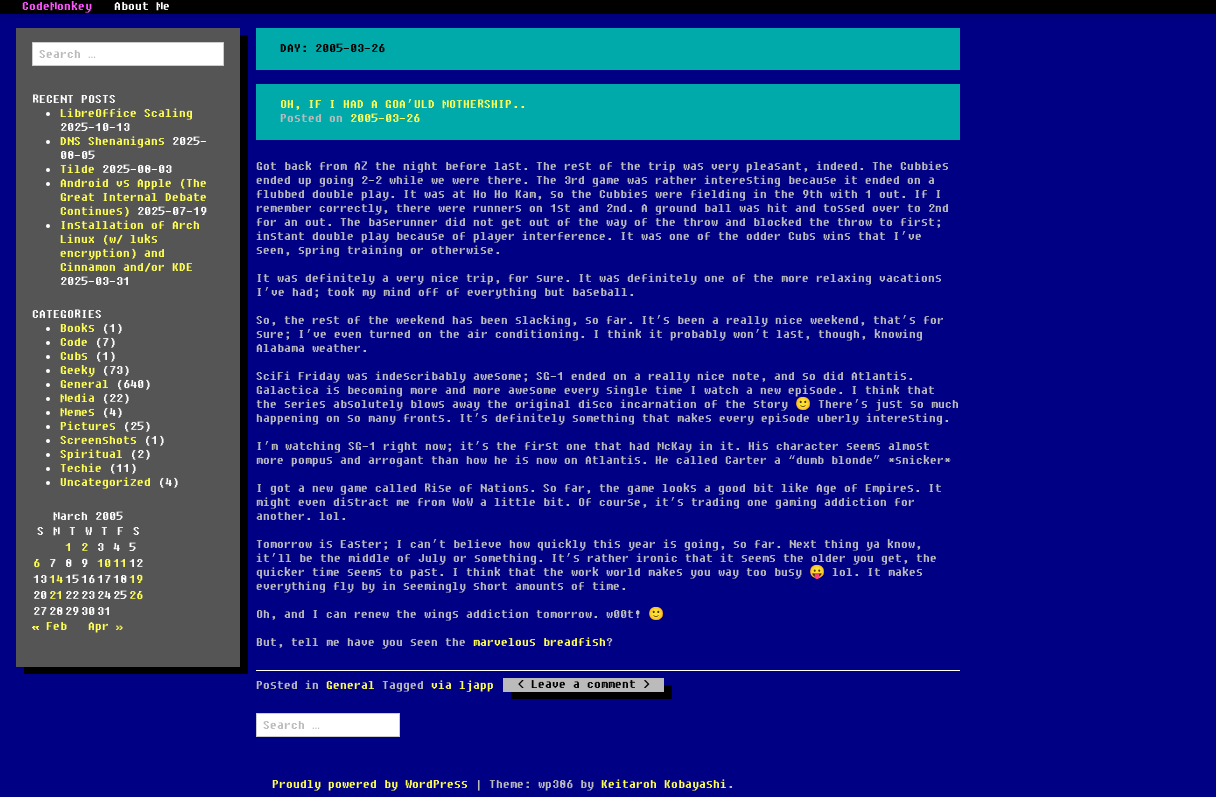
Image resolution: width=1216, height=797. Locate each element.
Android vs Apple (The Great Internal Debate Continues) (133, 197)
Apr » (105, 626)
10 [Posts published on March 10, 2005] (104, 563)
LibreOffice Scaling (126, 113)
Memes (77, 412)
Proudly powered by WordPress (370, 784)
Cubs (74, 356)
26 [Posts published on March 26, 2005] (136, 595)
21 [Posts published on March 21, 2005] (56, 595)
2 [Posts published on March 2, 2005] (84, 547)
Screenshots (98, 440)
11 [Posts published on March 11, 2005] (120, 563)
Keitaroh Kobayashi (664, 784)
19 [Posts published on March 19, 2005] (136, 579)
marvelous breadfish (539, 642)
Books (77, 328)
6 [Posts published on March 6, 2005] (36, 563)
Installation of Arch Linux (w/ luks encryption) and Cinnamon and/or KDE (130, 246)
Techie (81, 468)
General (84, 384)
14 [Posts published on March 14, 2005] (56, 579)
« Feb (49, 626)
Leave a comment (583, 685)
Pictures (88, 426)
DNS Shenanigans (112, 141)
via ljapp (462, 685)
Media (77, 398)
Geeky (77, 370)
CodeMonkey (57, 7)
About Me (142, 7)
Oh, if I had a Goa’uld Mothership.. (403, 104)
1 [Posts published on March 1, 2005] (68, 547)
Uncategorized (105, 482)
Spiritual (91, 454)
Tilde (77, 169)
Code (74, 342)
